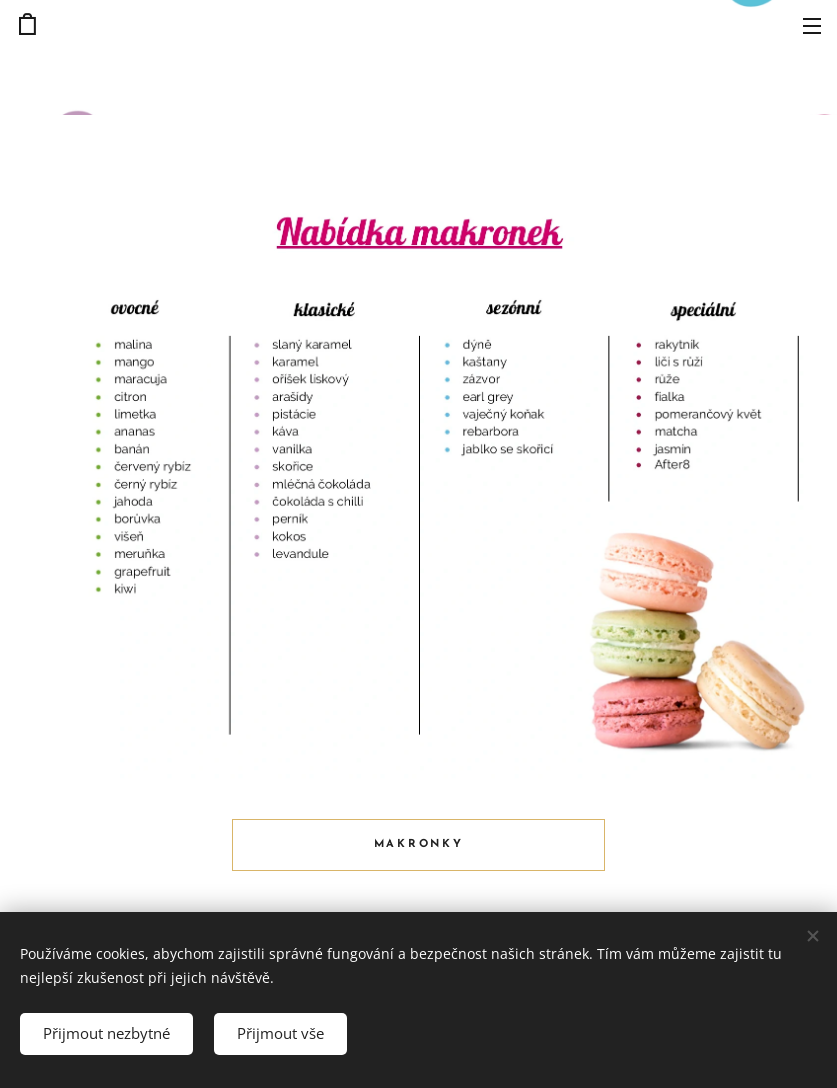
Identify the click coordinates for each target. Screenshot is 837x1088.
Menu (812, 26)
